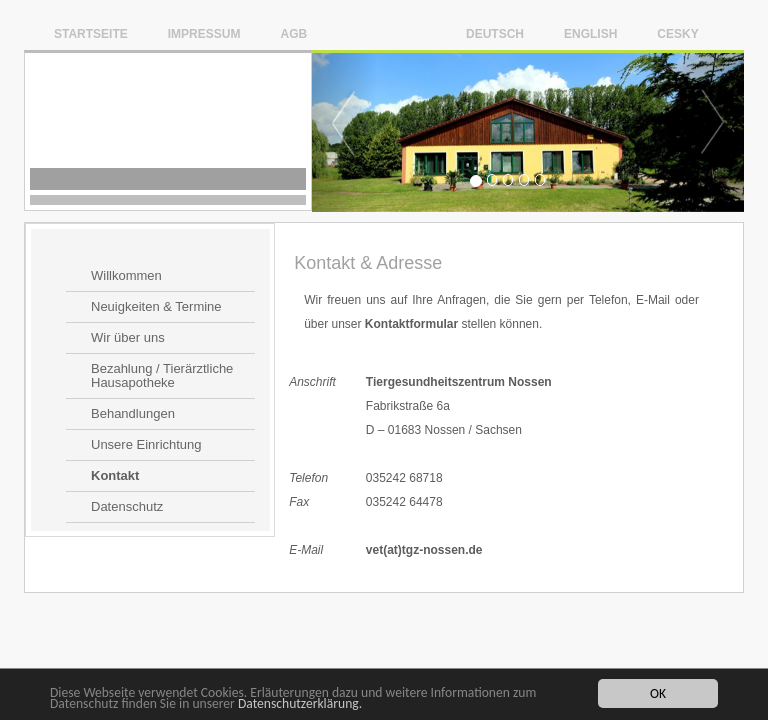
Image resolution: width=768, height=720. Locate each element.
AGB (293, 33)
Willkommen (126, 276)
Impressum (204, 33)
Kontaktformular (411, 324)
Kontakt (115, 476)
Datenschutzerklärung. (300, 704)
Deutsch (495, 33)
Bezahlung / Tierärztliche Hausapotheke (162, 376)
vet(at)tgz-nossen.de (424, 550)
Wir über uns (128, 338)
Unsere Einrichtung (146, 445)
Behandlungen (133, 414)
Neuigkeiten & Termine (156, 307)
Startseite (91, 33)
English (590, 33)
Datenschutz (127, 507)
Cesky (677, 33)
